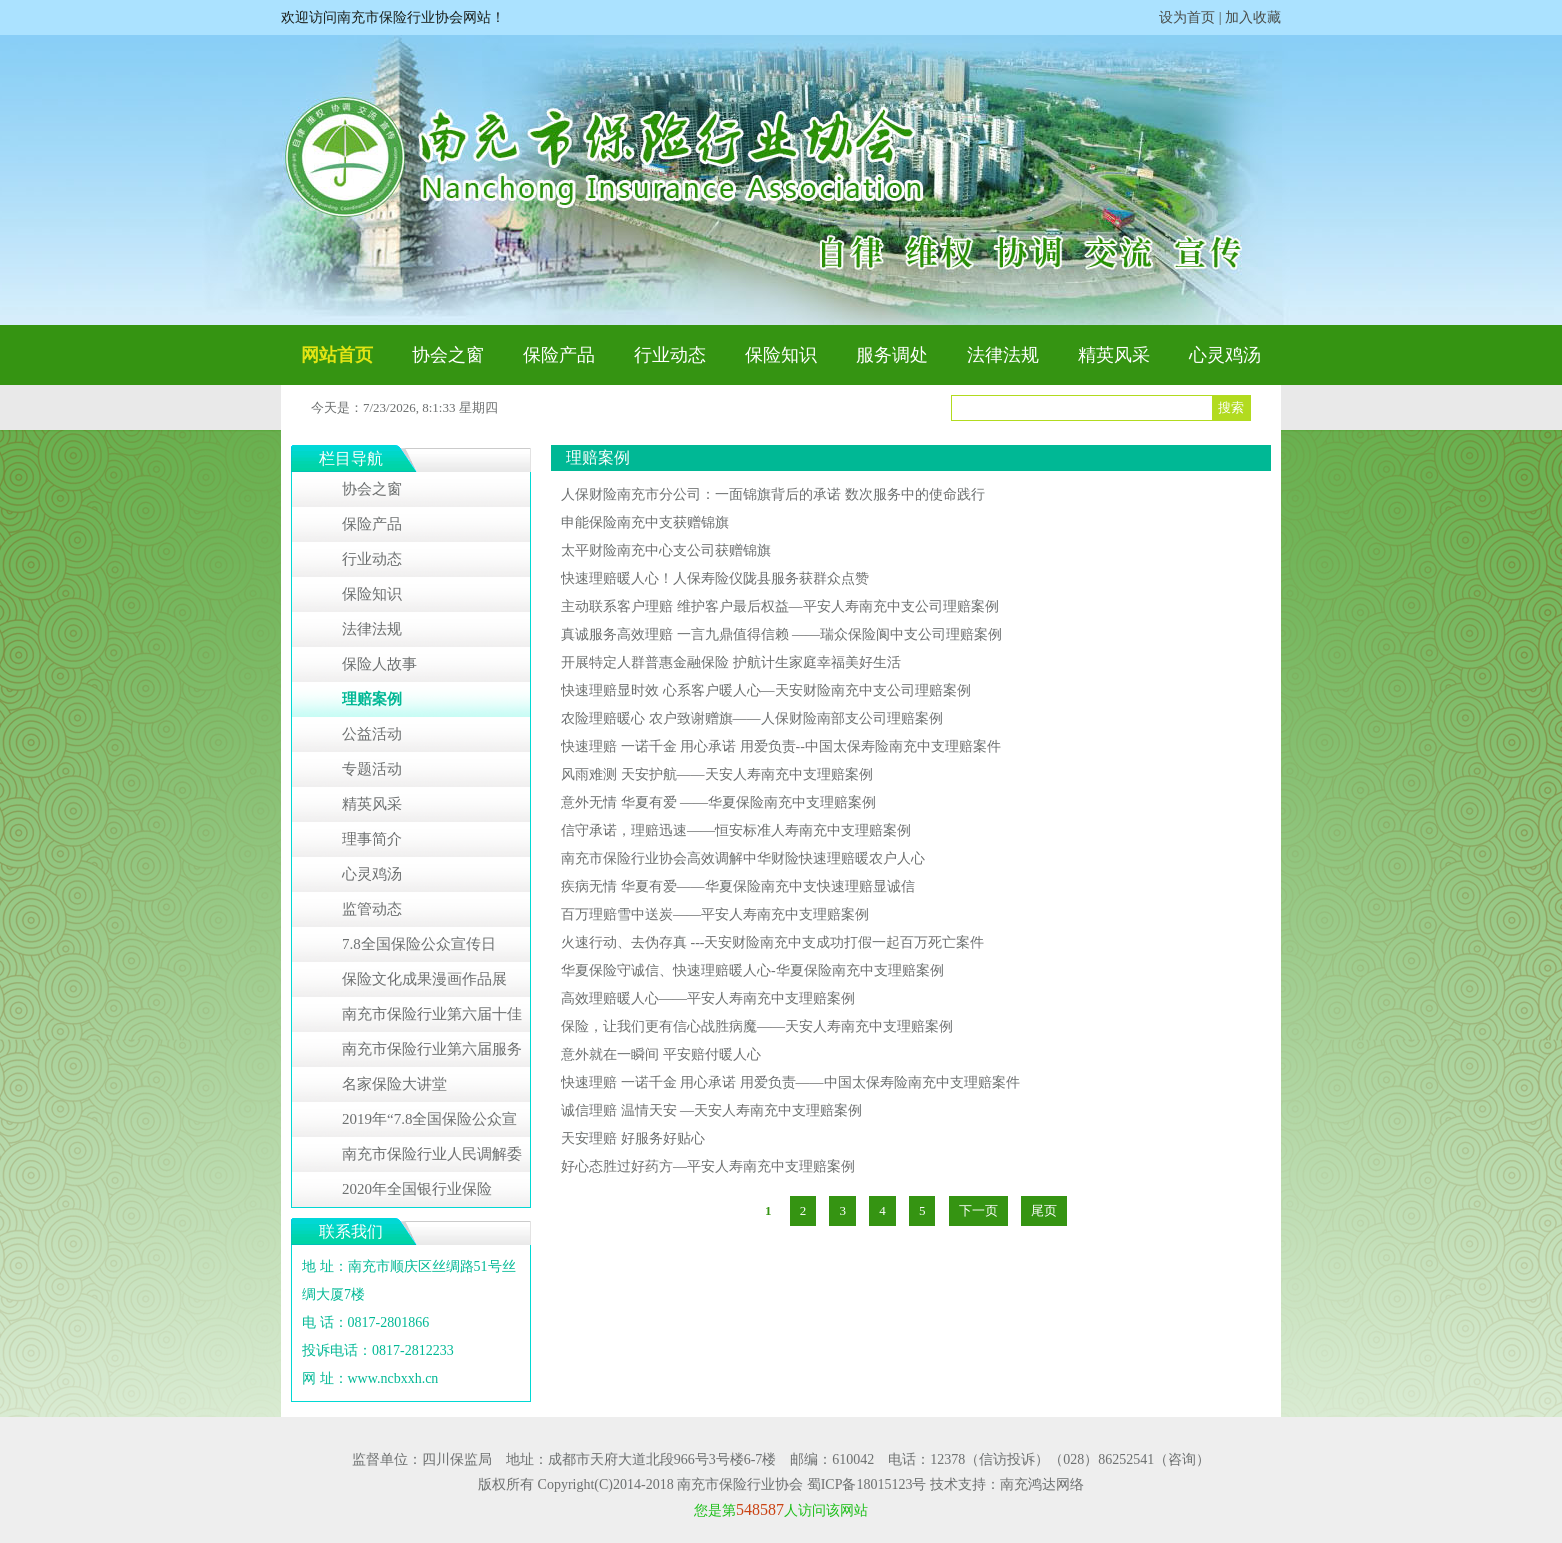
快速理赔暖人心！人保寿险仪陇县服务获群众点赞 (715, 578)
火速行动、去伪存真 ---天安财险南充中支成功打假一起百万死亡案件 (773, 942)
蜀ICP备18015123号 (867, 1484)
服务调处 (892, 355)
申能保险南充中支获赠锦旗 (645, 522)
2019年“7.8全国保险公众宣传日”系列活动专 (429, 1124)
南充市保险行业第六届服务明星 (432, 1054)
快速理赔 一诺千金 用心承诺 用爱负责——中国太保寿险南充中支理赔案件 (790, 1082)
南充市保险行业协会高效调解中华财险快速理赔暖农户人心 (743, 858)
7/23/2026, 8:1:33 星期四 (430, 407)
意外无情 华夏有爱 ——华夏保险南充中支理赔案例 (718, 802)
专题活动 (372, 769)
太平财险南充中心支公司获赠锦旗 (666, 550)
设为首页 (1187, 17)
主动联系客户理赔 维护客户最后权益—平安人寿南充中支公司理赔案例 (780, 606)
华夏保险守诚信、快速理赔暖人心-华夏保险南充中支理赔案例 (752, 970)
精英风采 (1114, 355)
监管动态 (372, 909)
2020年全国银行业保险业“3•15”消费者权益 (417, 1194)
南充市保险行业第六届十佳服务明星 (432, 1019)
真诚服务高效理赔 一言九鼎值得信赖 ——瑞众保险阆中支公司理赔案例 (781, 634)
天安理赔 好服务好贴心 (633, 1138)
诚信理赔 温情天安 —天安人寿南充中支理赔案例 (711, 1110)
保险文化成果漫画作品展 (424, 979)
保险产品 (559, 355)
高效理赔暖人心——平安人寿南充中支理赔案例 (708, 998)
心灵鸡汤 (1225, 355)
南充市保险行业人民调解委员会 (432, 1159)
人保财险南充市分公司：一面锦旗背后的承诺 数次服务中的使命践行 (773, 494)
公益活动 (372, 734)
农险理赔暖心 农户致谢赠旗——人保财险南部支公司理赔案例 (752, 718)
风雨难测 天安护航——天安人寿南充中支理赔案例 (717, 774)
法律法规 (1003, 355)
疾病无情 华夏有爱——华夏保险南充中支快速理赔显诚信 (738, 886)
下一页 (978, 1210)
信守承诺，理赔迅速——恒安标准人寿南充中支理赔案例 (736, 830)
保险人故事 (379, 664)
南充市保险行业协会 (740, 1484)
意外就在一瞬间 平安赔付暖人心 (661, 1054)
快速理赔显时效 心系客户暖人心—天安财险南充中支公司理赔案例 (766, 690)
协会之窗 (448, 355)
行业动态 (670, 355)
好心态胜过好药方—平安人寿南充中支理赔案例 (708, 1166)
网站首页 (337, 355)
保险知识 (781, 355)
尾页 (1044, 1210)
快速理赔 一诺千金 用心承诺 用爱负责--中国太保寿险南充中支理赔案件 (781, 746)
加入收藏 (1253, 17)
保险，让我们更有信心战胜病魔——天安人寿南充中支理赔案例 (757, 1026)
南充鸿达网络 (1042, 1484)
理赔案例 (372, 699)
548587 (760, 1509)
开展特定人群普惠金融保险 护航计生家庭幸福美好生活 (731, 662)
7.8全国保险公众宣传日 (419, 944)
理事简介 (372, 839)
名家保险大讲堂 (394, 1084)
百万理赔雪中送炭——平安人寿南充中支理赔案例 (715, 914)
